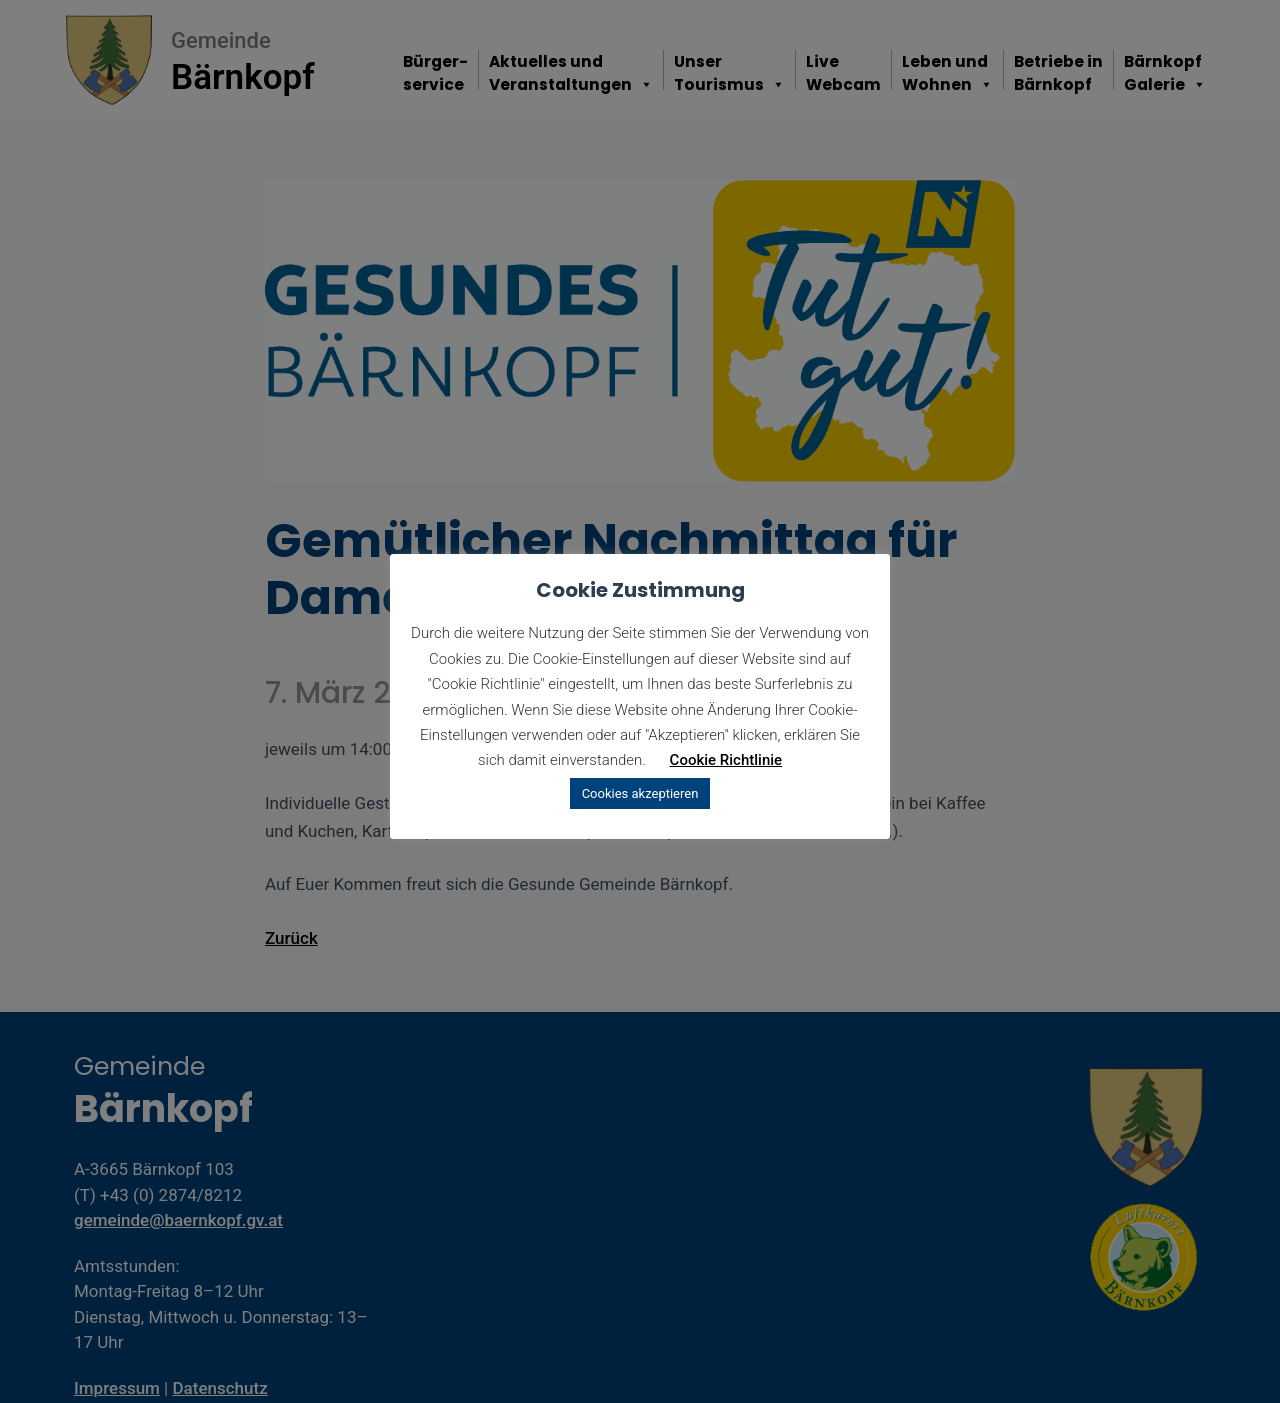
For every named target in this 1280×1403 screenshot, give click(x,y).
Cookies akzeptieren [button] (640, 793)
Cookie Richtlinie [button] (726, 760)
